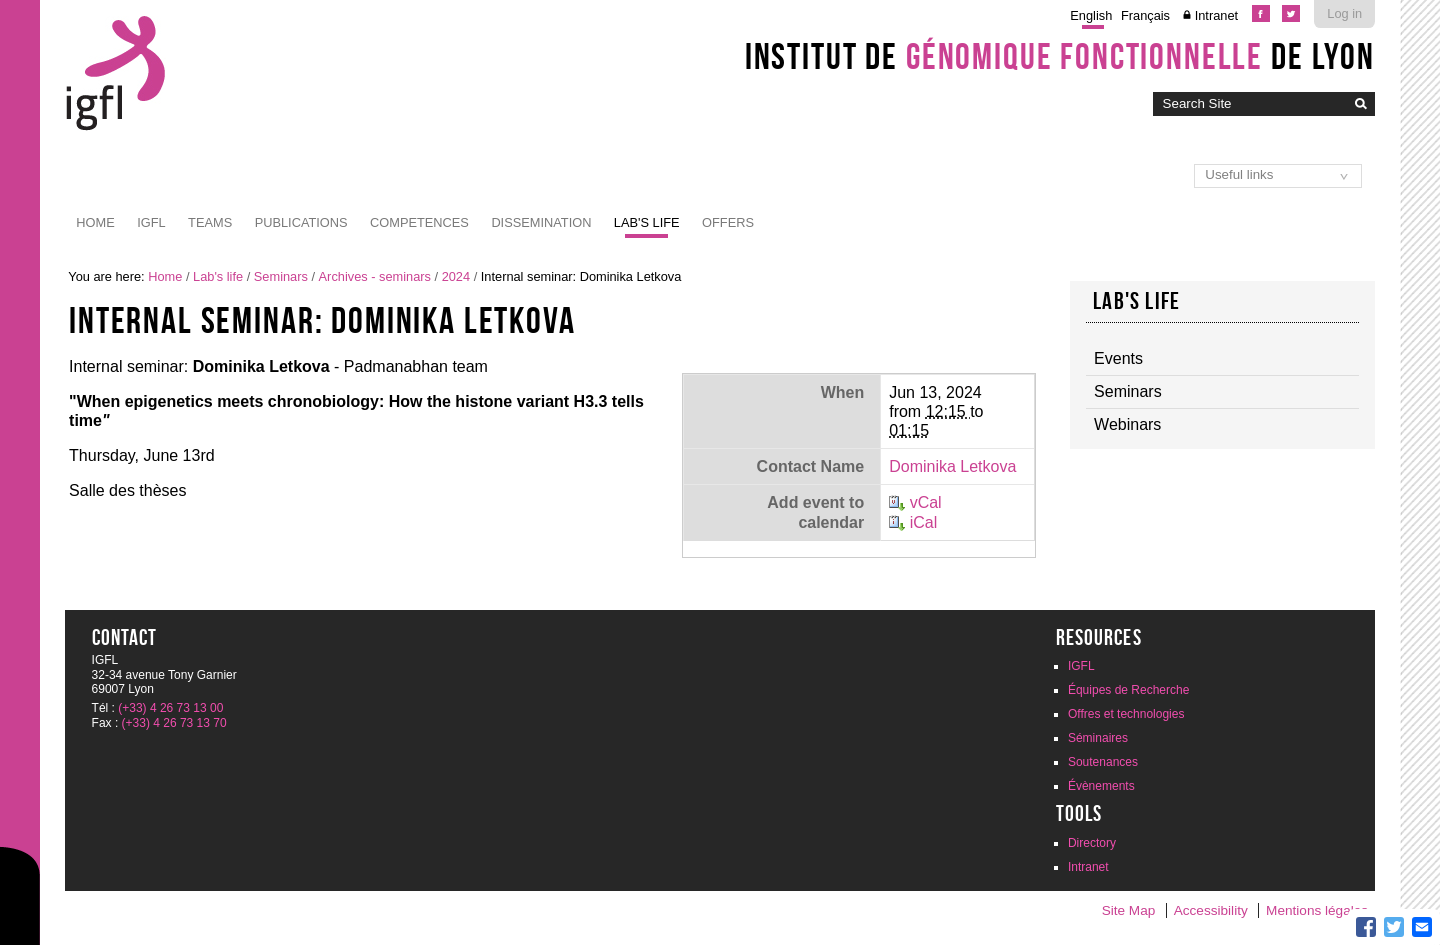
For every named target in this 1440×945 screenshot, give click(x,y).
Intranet (1216, 15)
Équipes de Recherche (1128, 690)
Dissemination (541, 222)
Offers (728, 222)
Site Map (1129, 910)
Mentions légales (1317, 910)
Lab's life (647, 222)
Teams (210, 222)
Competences (419, 222)
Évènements (1101, 786)
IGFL (151, 222)
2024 (456, 276)
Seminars (281, 276)
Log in (1344, 13)
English (1091, 15)
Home (95, 222)
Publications (301, 222)
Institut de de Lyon (1060, 56)
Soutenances (1103, 762)
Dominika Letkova (952, 466)
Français (1145, 15)
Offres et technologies (1126, 714)
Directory (1092, 843)
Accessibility (1211, 910)
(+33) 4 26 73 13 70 (174, 723)
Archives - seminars (375, 276)
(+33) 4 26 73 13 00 (170, 708)
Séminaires (1098, 738)
